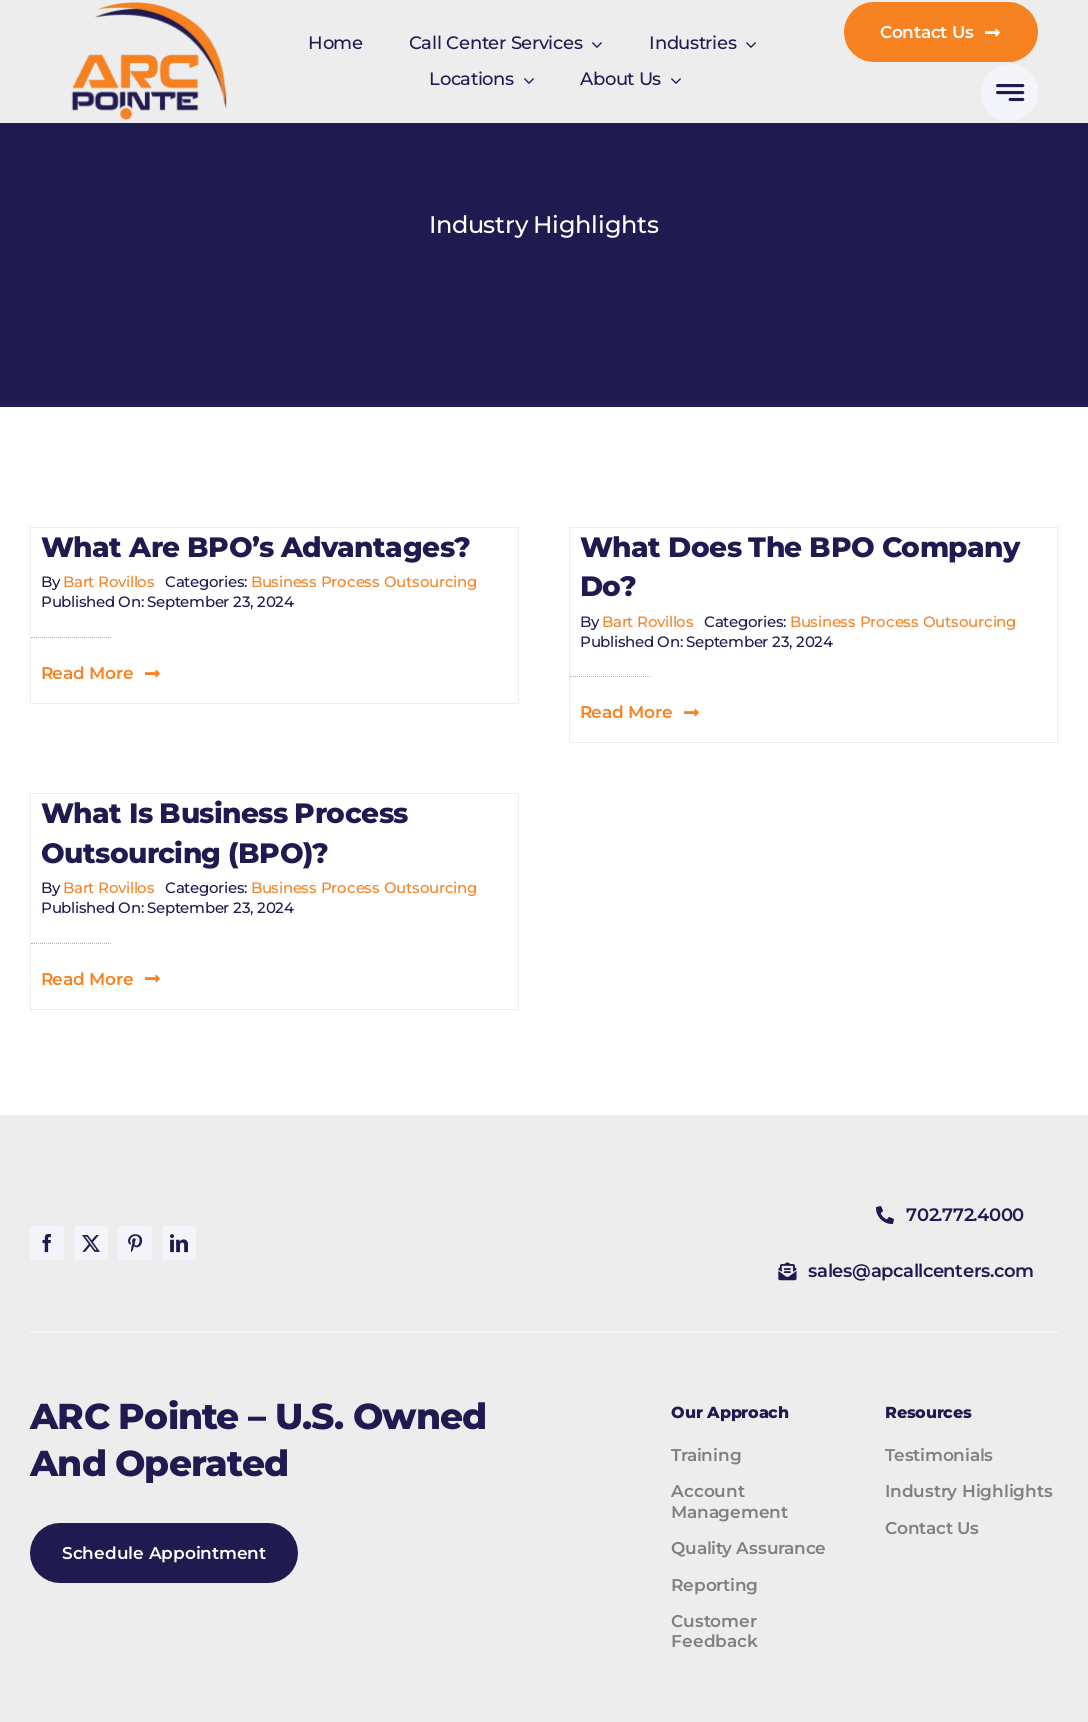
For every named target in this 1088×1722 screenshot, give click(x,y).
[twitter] (91, 1243)
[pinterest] (135, 1243)
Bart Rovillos (109, 581)
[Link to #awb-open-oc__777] (1009, 92)
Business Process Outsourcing (364, 581)
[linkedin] (179, 1243)
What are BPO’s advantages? (255, 547)
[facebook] (47, 1243)
